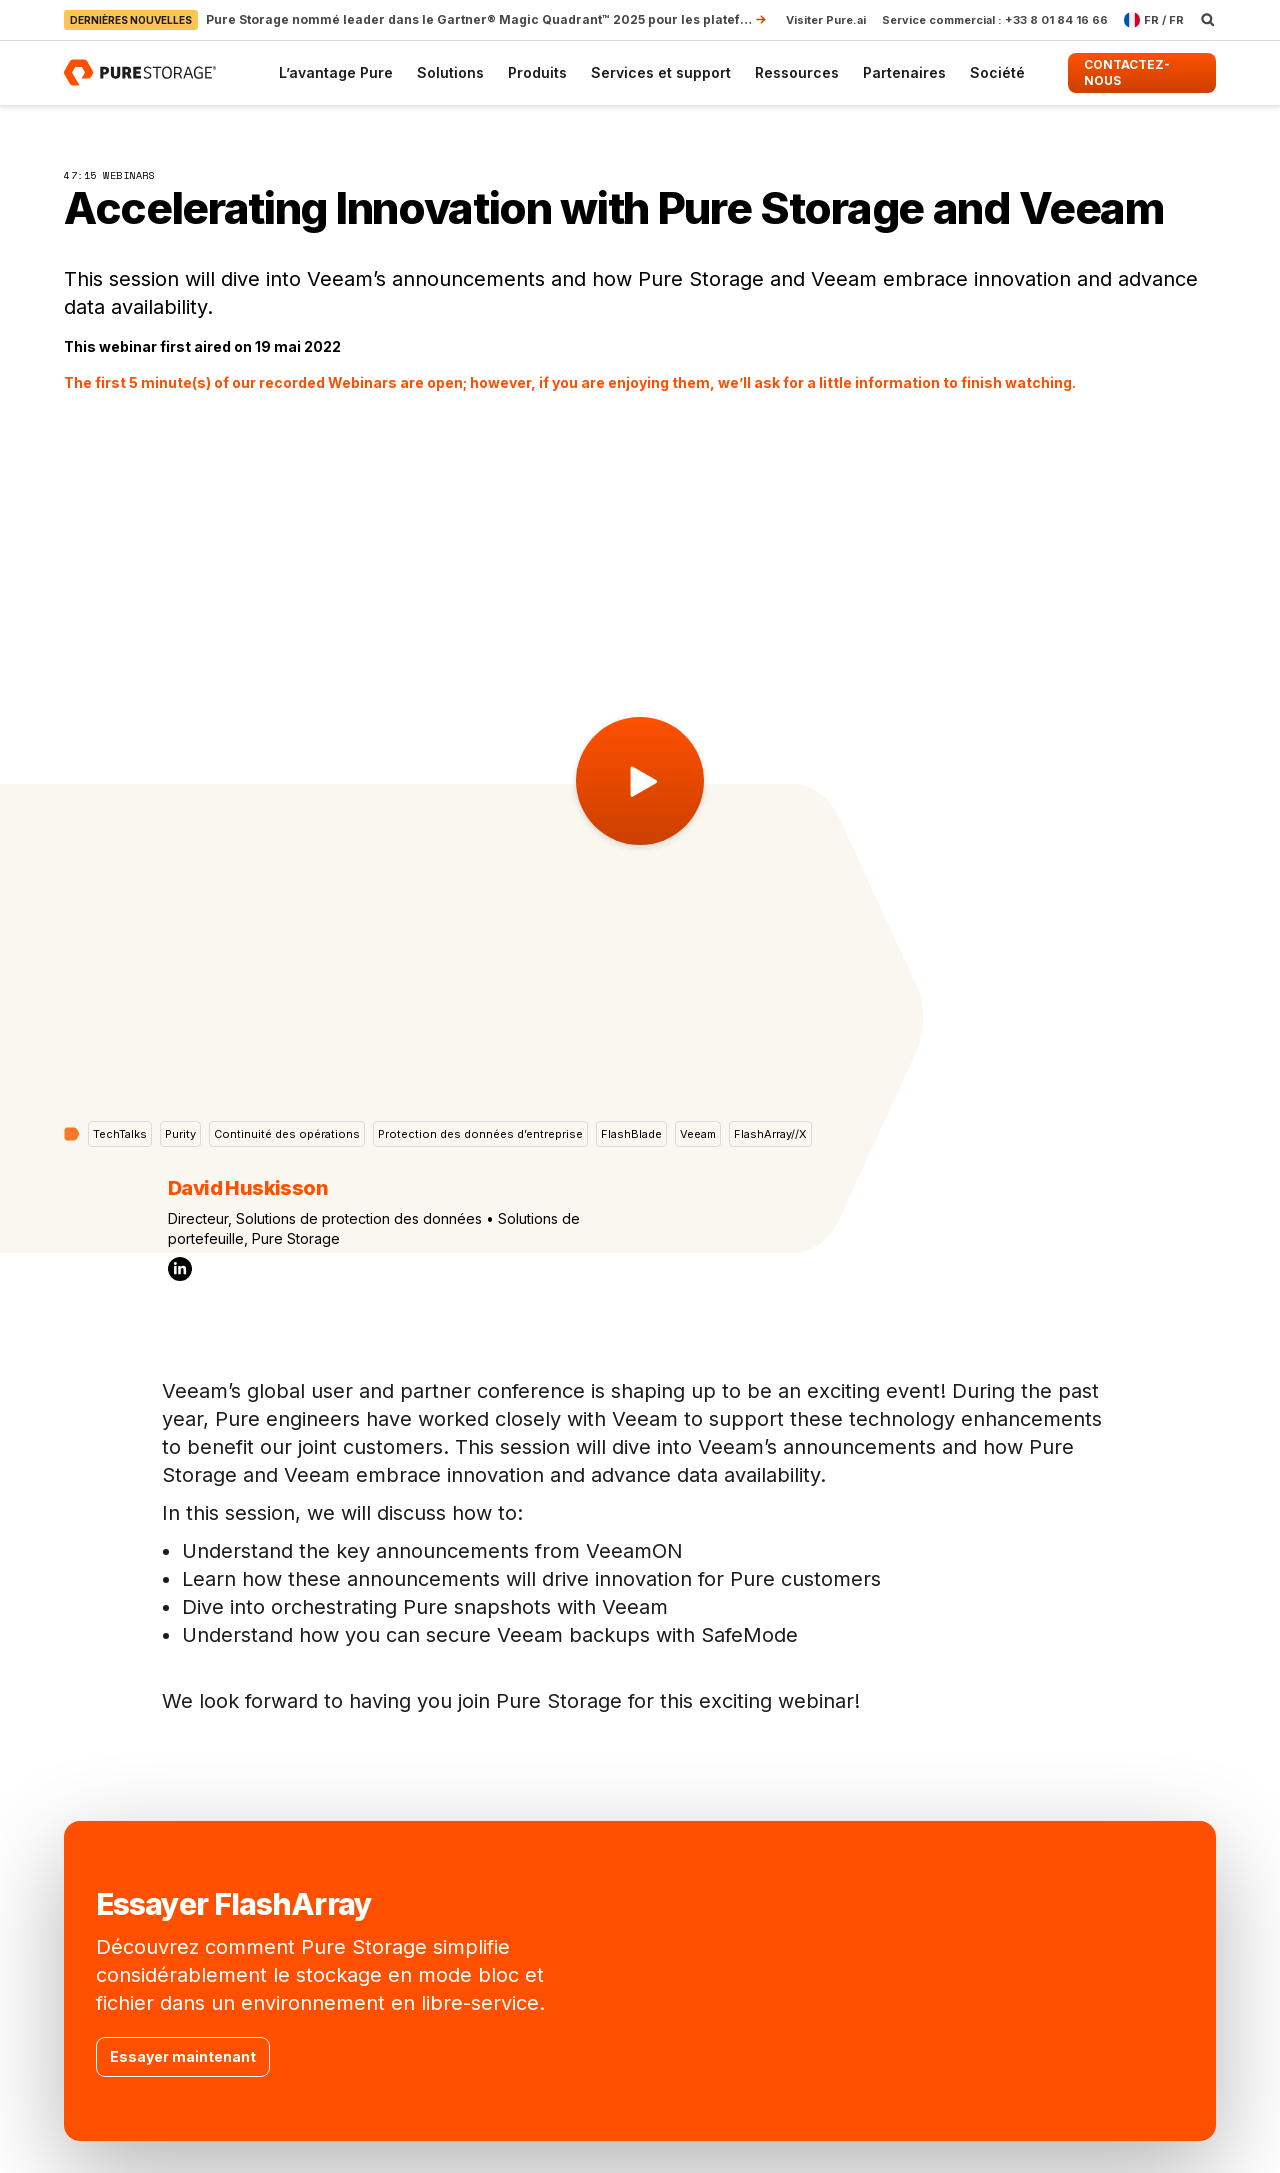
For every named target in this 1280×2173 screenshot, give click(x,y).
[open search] (1208, 20)
